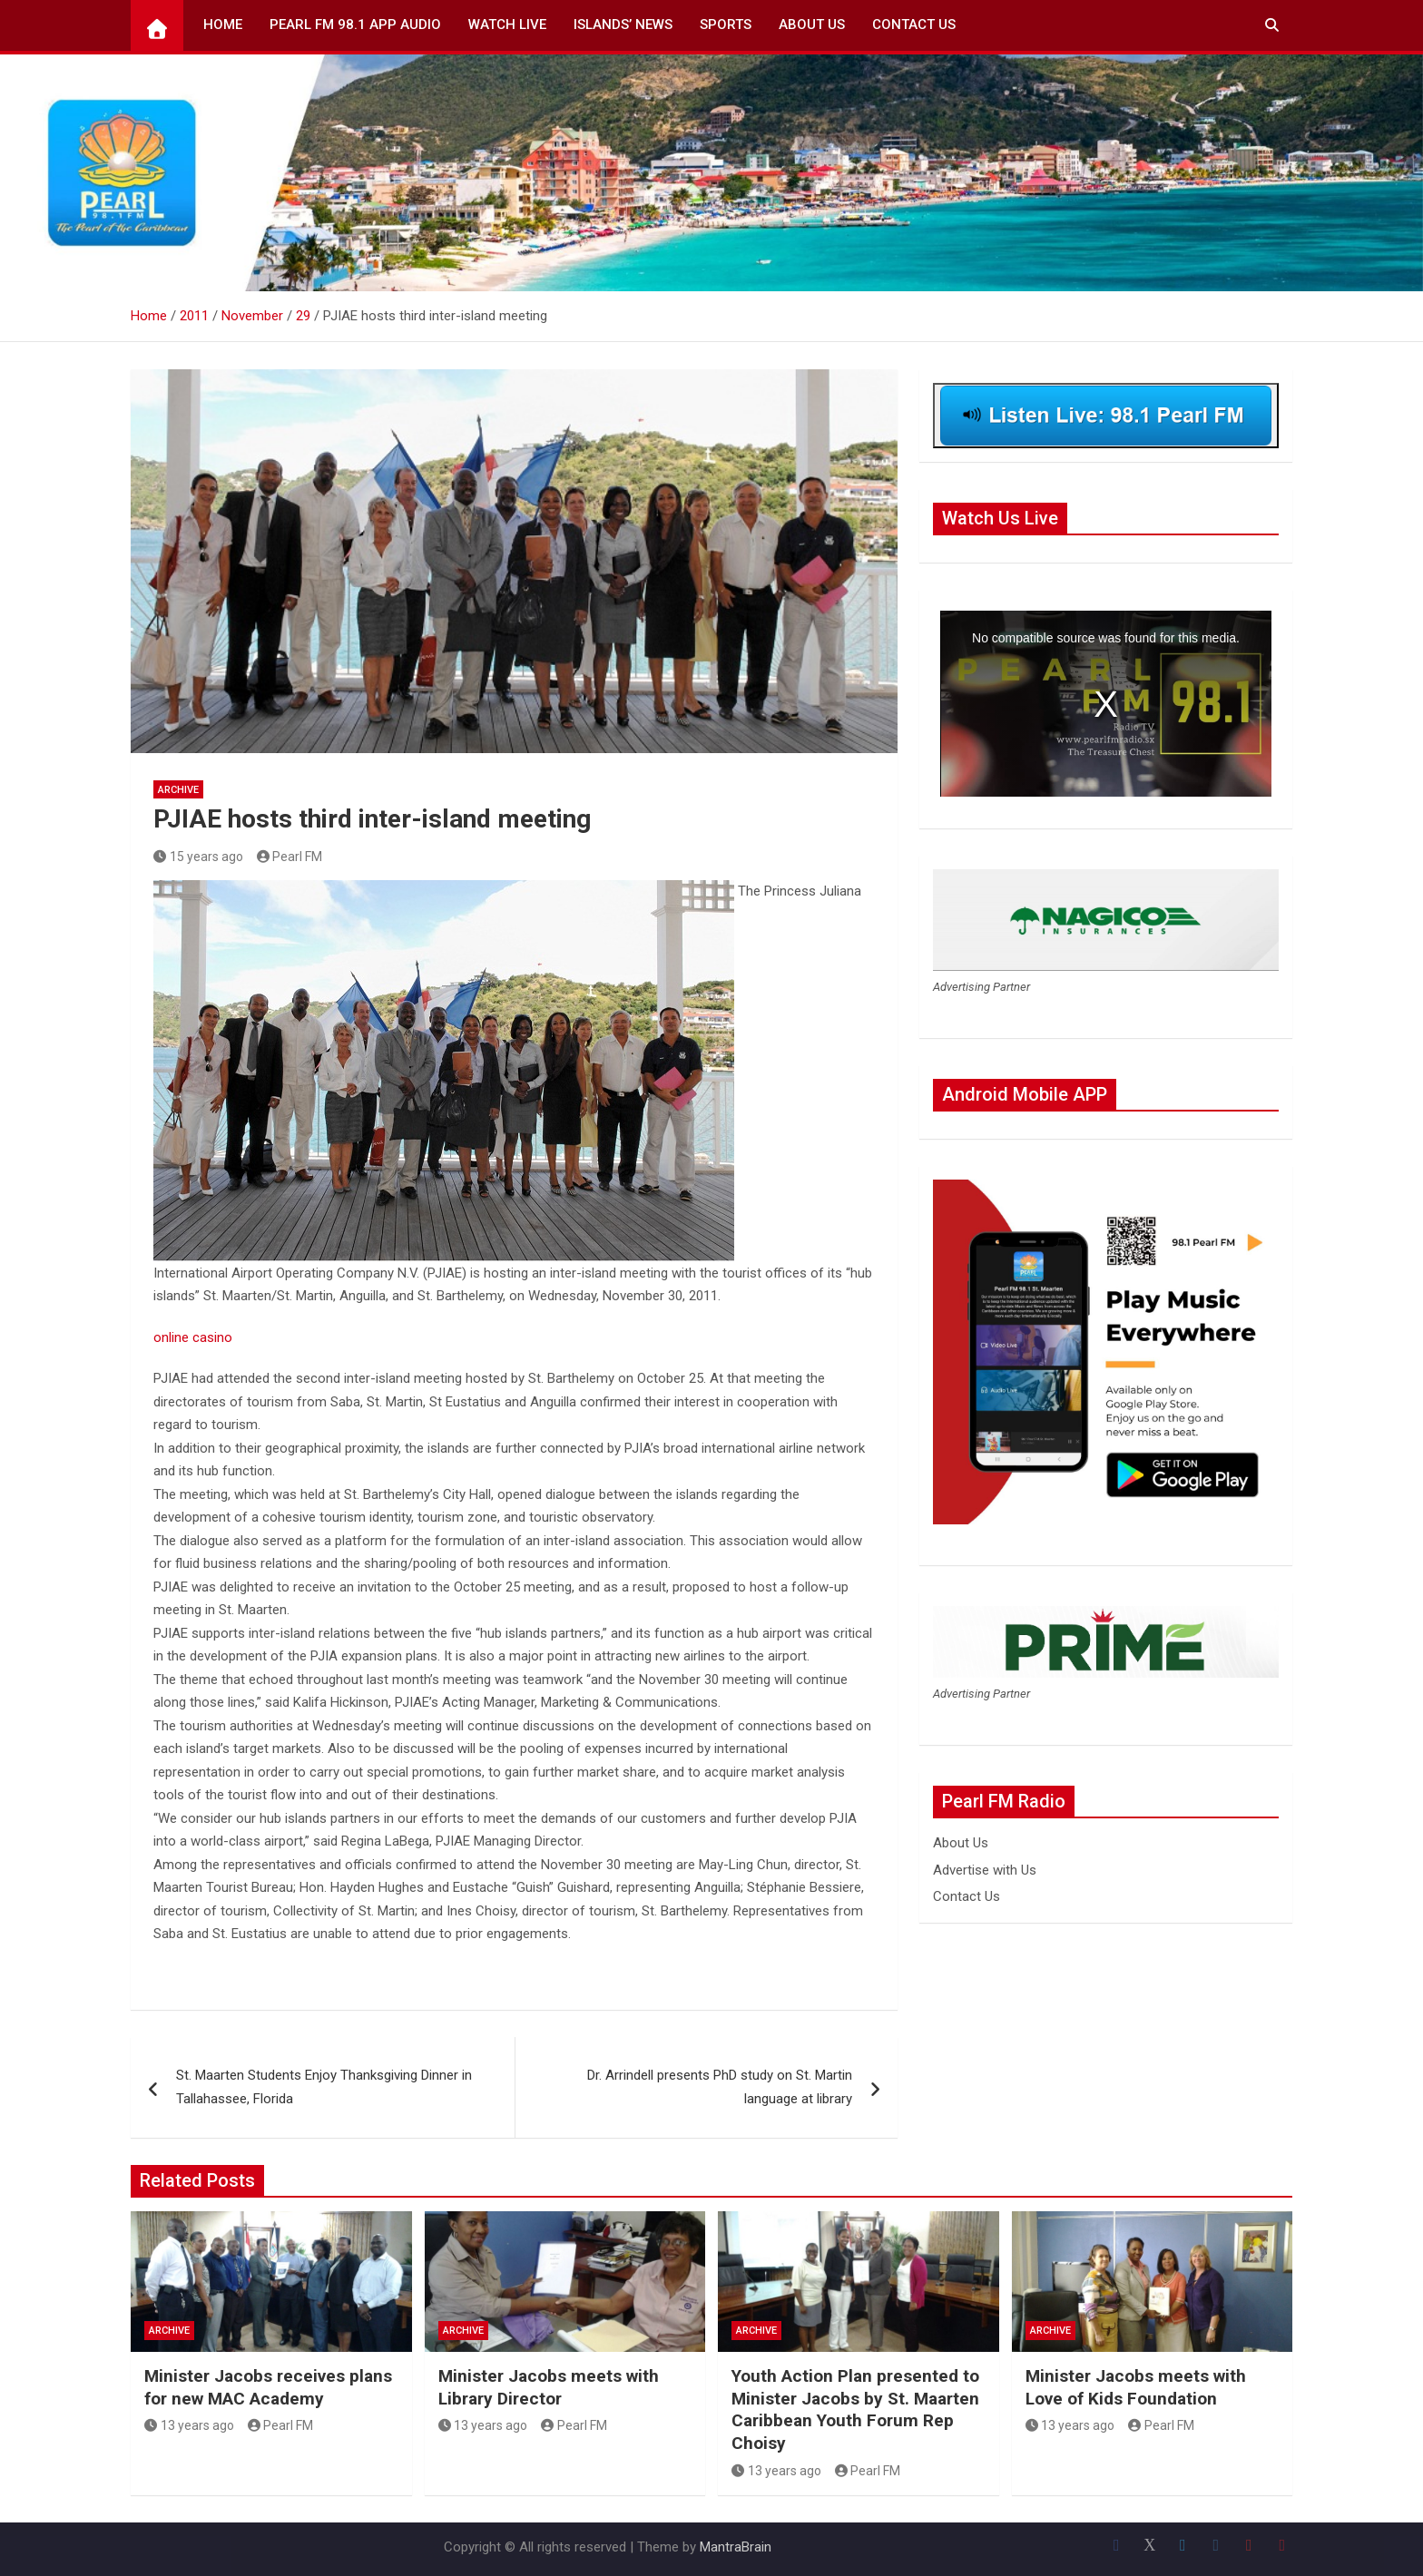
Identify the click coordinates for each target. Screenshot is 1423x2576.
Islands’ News (623, 24)
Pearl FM (290, 856)
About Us (812, 24)
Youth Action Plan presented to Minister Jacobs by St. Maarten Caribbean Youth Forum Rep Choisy (855, 2409)
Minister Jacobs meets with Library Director (548, 2387)
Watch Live (507, 24)
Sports (725, 24)
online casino (192, 1337)
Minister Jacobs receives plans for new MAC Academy (268, 2387)
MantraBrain (735, 2547)
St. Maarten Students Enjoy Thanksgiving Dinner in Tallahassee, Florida (324, 2087)
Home (222, 24)
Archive (178, 790)
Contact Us (914, 24)
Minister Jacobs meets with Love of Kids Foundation (1136, 2387)
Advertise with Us (984, 1870)
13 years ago (189, 2425)
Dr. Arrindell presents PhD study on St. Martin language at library (719, 2087)
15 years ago (198, 856)
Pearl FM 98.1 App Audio (355, 24)
